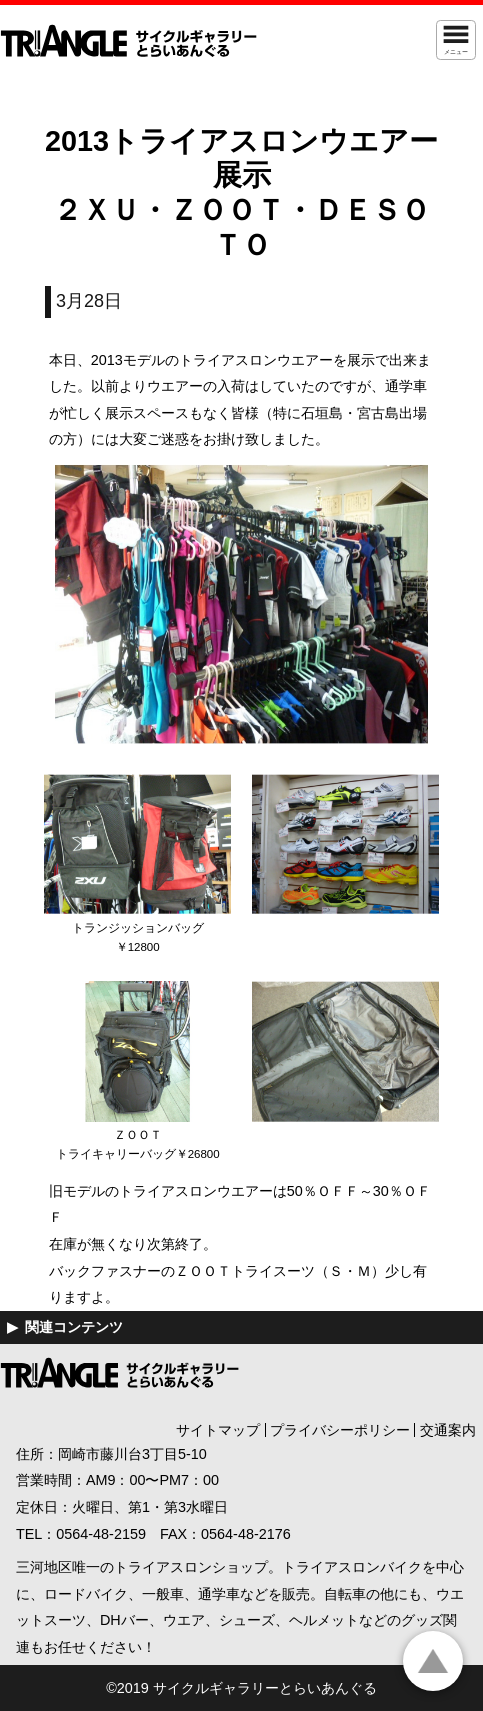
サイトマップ (218, 1430)
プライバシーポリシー (340, 1430)
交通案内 (448, 1430)
